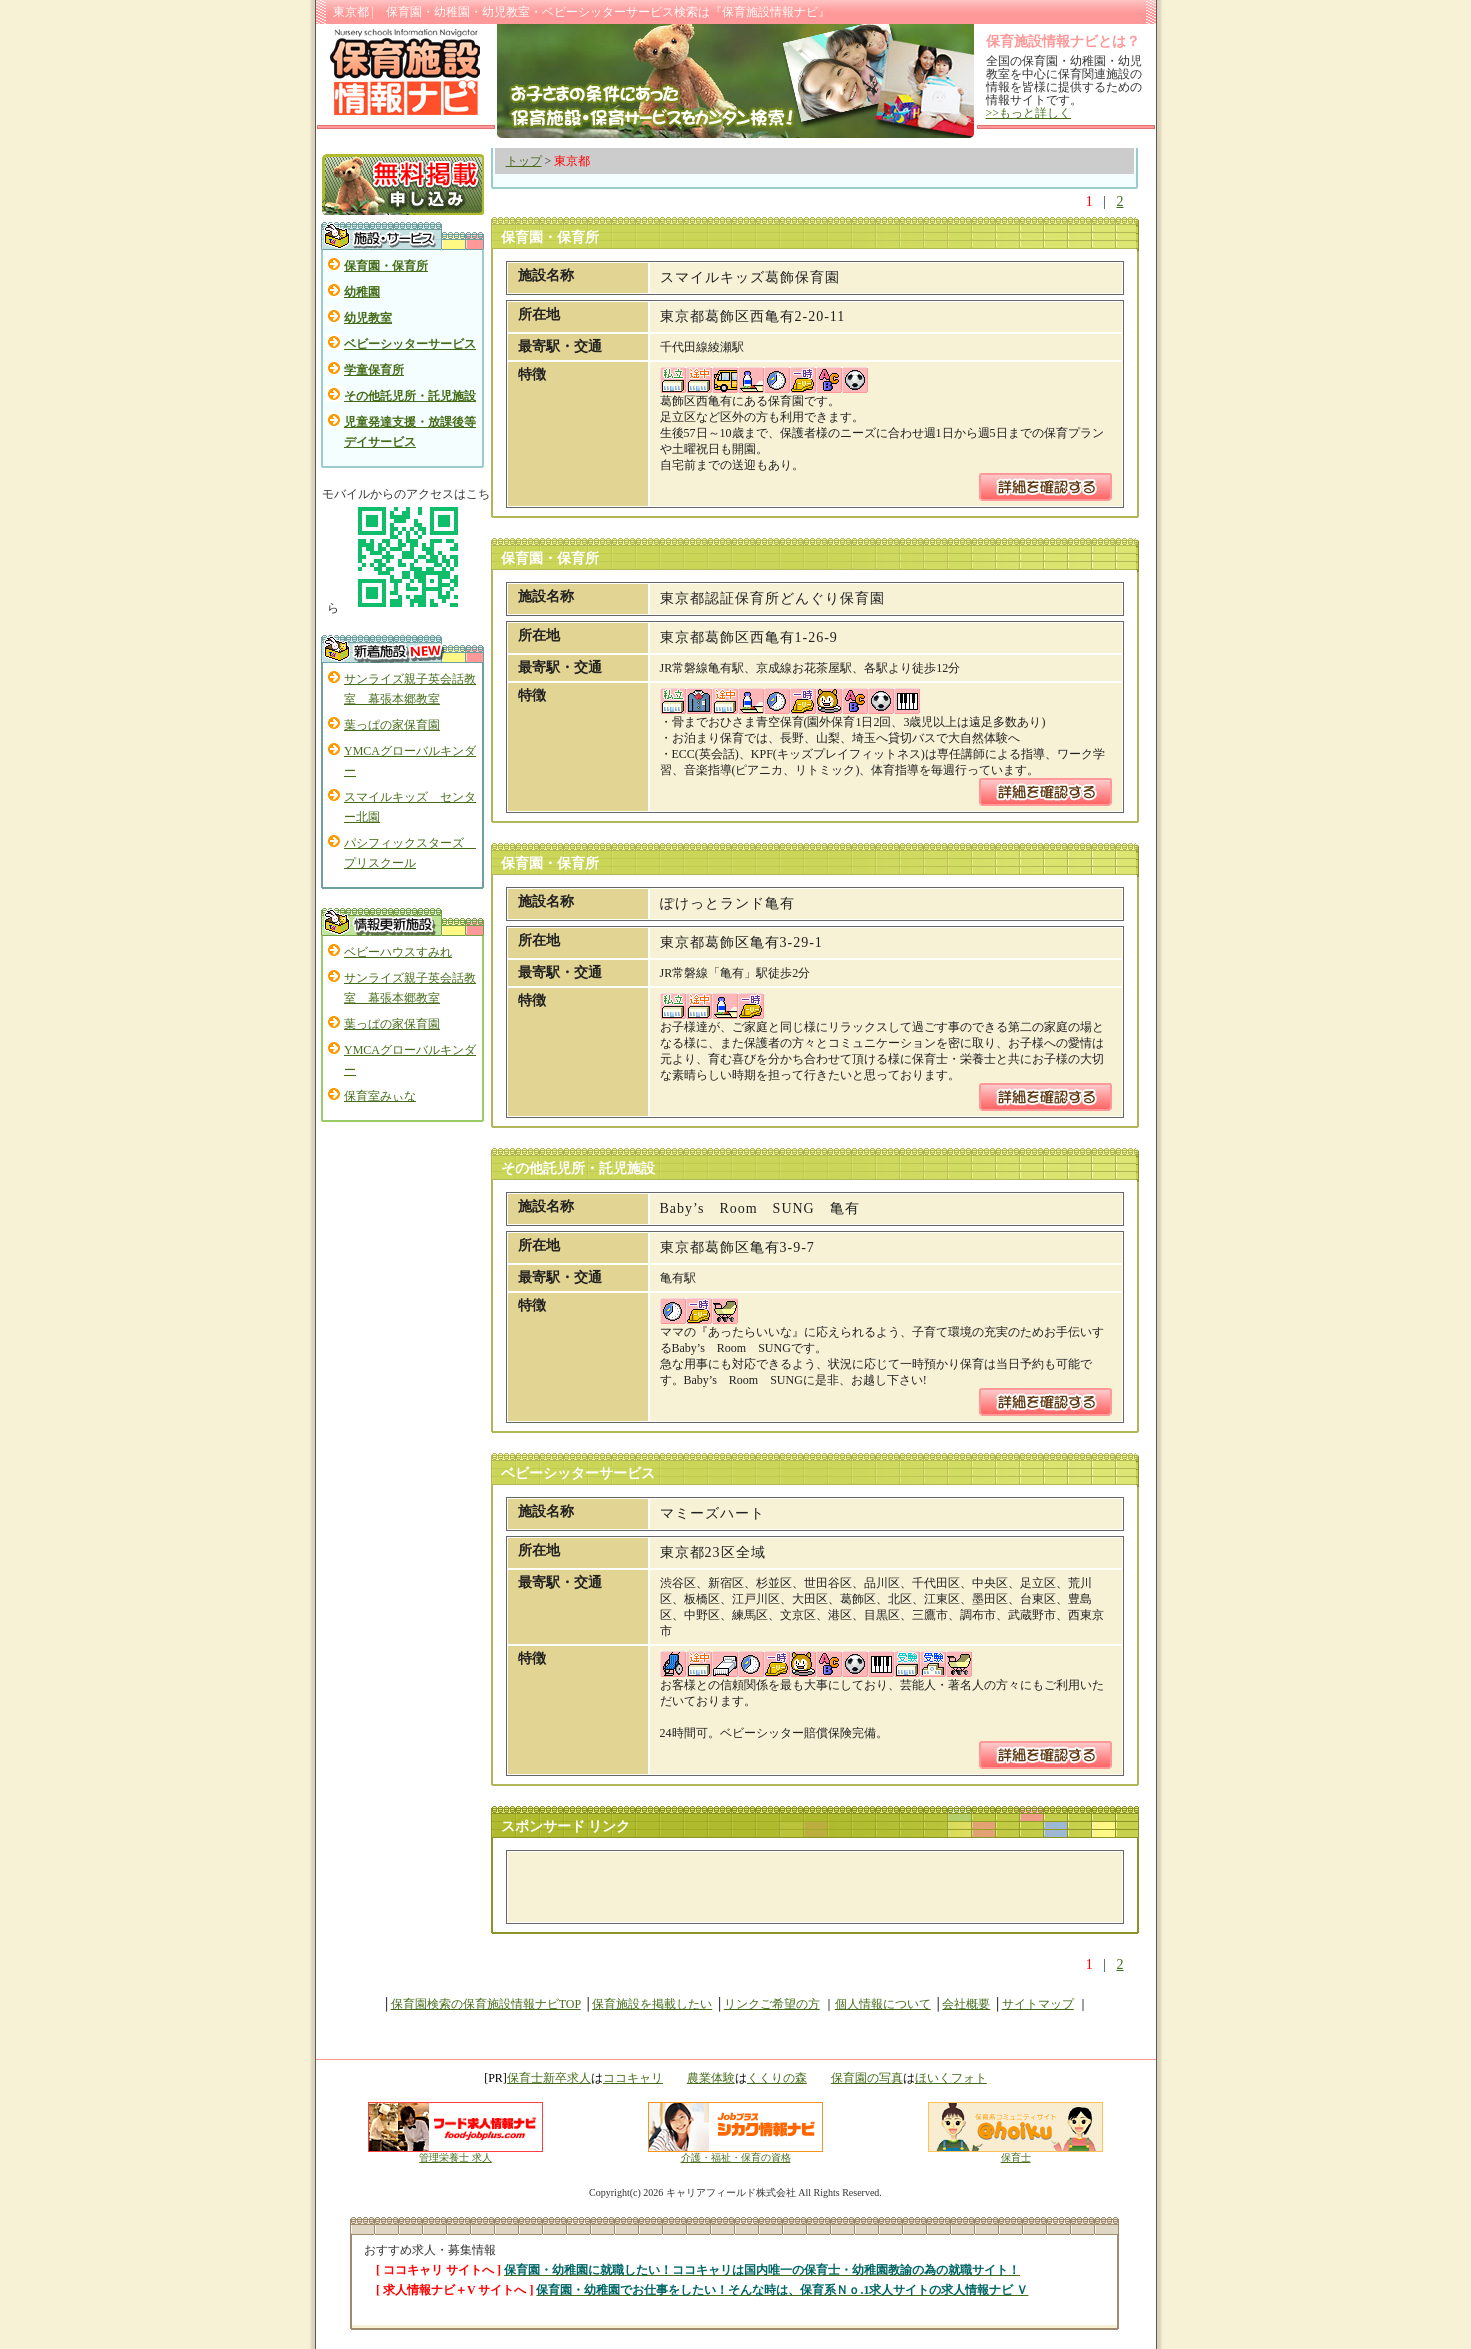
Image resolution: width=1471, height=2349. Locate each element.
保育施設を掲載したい (652, 2004)
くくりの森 (777, 2078)
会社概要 (966, 2004)
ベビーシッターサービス (410, 344)
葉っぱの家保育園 (392, 725)
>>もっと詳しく (1029, 113)
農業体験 (711, 2078)
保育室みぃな (380, 1096)
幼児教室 (368, 318)
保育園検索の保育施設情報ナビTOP (486, 2004)
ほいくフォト (951, 2078)
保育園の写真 (867, 2078)
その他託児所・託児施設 (410, 396)
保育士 (1015, 2153)
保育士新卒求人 (549, 2078)
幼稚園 (362, 292)
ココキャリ (633, 2078)
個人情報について (883, 2004)
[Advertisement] (752, 1887)
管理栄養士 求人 (455, 2157)
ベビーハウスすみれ (398, 952)
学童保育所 (374, 370)
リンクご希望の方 (772, 2004)
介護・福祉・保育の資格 (735, 2153)
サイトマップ (1038, 2004)
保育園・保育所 (386, 266)
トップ (524, 161)
